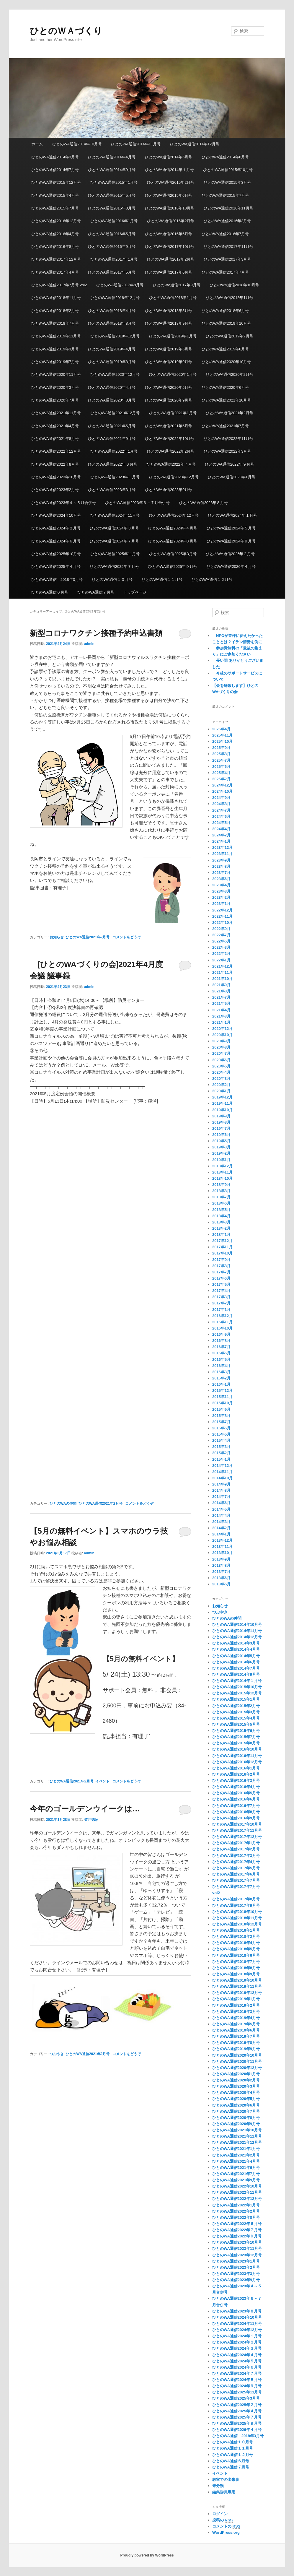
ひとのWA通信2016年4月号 (55, 234)
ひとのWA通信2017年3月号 (227, 259)
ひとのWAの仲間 (63, 1503)
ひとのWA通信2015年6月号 (168, 195)
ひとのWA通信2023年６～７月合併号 (137, 502)
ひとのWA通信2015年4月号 (55, 195)
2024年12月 (222, 785)
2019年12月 (222, 1097)
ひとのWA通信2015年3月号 (227, 182)
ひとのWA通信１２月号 (212, 579)
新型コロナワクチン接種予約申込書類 (96, 633)
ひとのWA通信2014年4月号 (111, 157)
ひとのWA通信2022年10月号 (170, 438)
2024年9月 (221, 797)
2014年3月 (221, 1521)
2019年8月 (221, 1122)
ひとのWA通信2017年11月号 (228, 246)
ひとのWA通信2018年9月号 (168, 323)
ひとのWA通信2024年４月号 (172, 528)
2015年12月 (222, 1390)
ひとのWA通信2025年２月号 (230, 554)
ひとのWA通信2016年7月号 (225, 234)
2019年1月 (221, 1160)
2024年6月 (221, 816)
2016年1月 (221, 1384)
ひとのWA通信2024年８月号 (172, 541)
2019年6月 (221, 1134)
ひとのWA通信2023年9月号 (168, 489)
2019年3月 (221, 1147)
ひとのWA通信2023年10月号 (56, 477)
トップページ (134, 592)
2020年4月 (221, 1072)
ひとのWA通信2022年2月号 (171, 451)
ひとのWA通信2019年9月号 (168, 362)
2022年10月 (222, 922)
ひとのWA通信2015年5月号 (111, 195)
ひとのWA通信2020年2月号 (229, 374)
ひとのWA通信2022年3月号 (227, 451)
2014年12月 (222, 1465)
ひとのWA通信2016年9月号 (111, 246)
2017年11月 (222, 1247)
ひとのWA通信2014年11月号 (136, 144)
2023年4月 (221, 885)
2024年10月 (222, 791)
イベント (102, 1781)
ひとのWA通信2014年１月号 (169, 170)
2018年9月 (221, 1184)
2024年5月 (221, 822)
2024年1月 (221, 841)
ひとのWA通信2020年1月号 (173, 374)
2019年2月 (221, 1153)
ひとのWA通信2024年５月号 (231, 528)
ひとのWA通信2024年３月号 (114, 528)
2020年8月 (221, 1047)
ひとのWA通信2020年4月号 (111, 387)
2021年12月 (222, 966)
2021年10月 (222, 978)
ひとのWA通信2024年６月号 (55, 541)
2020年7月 (221, 1053)
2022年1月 (221, 960)
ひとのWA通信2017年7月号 (225, 272)
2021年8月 (221, 991)
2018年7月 (221, 1197)
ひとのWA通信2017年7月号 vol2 (59, 285)
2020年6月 (221, 1060)
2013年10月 (222, 1553)
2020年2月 (221, 1085)
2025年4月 (221, 773)
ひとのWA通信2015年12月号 (56, 182)
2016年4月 (221, 1365)
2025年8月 (221, 754)
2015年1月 (221, 1459)
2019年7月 (221, 1128)
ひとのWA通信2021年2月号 (229, 413)
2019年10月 (222, 1110)
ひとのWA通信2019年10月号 (226, 323)
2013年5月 (221, 1584)
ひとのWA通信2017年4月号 (55, 272)
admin (89, 644)
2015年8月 (221, 1415)
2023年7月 (221, 872)
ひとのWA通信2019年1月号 (173, 336)
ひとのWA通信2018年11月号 (56, 297)
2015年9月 (221, 1409)
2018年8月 (221, 1191)
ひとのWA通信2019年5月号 (168, 349)
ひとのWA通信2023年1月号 (231, 477)
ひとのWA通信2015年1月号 (114, 182)
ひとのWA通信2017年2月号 (171, 259)
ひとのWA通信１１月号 (162, 579)
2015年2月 (221, 1453)
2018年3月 (221, 1222)
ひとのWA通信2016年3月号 (227, 221)
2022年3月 (221, 947)
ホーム (37, 144)
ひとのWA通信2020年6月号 (225, 387)
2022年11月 (222, 916)
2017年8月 (221, 1266)
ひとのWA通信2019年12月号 (115, 336)
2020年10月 (222, 1035)
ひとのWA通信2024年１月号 (232, 515)
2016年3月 (221, 1372)
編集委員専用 (223, 2492)
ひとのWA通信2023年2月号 (55, 489)
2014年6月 (221, 1503)
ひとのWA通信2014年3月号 (55, 157)
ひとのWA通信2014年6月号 (225, 157)
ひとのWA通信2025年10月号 (56, 554)
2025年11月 (222, 735)
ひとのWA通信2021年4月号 (55, 426)
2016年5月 (221, 1359)
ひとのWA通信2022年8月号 (55, 464)
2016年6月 (221, 1353)
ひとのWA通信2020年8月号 (111, 400)
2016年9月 (221, 1334)
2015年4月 (221, 1440)
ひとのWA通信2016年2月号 (171, 221)
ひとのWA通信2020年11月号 (56, 374)
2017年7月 (221, 1272)
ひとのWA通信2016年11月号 (228, 208)
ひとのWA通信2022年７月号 (170, 464)
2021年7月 (221, 997)
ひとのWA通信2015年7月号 (225, 195)
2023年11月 (222, 853)
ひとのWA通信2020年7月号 (55, 400)
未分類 (218, 2486)
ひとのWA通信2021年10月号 (226, 400)
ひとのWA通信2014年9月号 (111, 170)
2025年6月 (221, 766)
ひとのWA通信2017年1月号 (114, 259)
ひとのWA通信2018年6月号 (225, 310)
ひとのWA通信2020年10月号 (226, 362)
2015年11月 (222, 1397)
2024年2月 (221, 835)
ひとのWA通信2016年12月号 (56, 221)
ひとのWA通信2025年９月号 (172, 566)
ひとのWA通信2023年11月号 (115, 477)
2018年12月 (222, 1166)
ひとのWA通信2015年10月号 (228, 170)
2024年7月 (221, 810)
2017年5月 (221, 1284)
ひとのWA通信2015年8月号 (111, 208)
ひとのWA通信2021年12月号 (115, 413)
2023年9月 (221, 860)
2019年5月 (221, 1141)
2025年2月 (221, 779)
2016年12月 (222, 1316)
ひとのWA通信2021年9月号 (111, 438)
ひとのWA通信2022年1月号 (114, 451)
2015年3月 (221, 1446)
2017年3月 (221, 1297)
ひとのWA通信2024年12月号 (174, 515)
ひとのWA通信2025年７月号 (114, 566)
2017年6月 (221, 1278)
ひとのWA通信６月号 (49, 592)
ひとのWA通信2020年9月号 (168, 400)
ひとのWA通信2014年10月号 (77, 144)
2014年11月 (222, 1472)
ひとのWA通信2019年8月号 (111, 362)
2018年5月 (221, 1209)
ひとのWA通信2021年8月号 (55, 438)
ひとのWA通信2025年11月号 (115, 554)
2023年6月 (221, 879)
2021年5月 (221, 1003)
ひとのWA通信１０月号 (112, 579)
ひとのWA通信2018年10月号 (234, 285)
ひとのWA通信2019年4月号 (111, 349)
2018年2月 (221, 1228)
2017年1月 (221, 1309)
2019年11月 (222, 1103)
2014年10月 (222, 1478)
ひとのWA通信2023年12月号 (174, 477)
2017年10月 (222, 1253)
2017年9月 (221, 1259)
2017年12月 (222, 1241)
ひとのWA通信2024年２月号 (55, 528)
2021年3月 (221, 1016)
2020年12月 (222, 1028)
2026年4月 (221, 729)
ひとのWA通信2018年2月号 (55, 310)
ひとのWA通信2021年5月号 (111, 426)
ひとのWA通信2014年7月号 (55, 170)
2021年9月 (221, 985)
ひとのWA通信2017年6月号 (168, 272)
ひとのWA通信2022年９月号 (229, 464)
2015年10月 (222, 1403)
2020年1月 (221, 1091)
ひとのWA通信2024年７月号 (114, 541)
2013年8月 (221, 1565)
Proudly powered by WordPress (147, 2555)
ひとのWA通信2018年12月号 (115, 297)
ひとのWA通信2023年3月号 (111, 489)
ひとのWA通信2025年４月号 (55, 566)
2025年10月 (222, 741)
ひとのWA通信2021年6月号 (168, 426)
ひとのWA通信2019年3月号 (55, 349)
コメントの (226, 2526)
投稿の (222, 2520)
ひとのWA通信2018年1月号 (173, 297)
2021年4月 (221, 1010)
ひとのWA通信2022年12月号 (56, 451)
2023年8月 (221, 866)
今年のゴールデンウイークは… (85, 1808)
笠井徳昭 (91, 1820)
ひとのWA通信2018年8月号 (111, 323)
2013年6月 (221, 1578)
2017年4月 (221, 1290)
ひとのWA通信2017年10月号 (170, 246)
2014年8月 (221, 1490)
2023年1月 (221, 903)
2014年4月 (221, 1515)
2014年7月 (221, 1496)
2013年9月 (221, 1559)
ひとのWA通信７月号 (95, 592)
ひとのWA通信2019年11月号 (56, 336)
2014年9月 (221, 1484)
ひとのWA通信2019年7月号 (55, 362)
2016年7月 (221, 1347)
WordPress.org (226, 2532)
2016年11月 (222, 1322)
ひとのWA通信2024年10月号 (56, 515)
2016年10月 (222, 1328)
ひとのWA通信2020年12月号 (115, 374)
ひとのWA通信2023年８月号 (203, 502)
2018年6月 (221, 1203)
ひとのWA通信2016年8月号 (55, 246)
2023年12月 (222, 847)
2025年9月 (221, 747)
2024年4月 (221, 829)
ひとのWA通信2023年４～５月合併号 (63, 502)
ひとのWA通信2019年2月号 (229, 336)
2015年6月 (221, 1428)
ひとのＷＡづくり (66, 31)
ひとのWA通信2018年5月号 (168, 310)
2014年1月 (221, 1534)
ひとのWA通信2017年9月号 (176, 285)
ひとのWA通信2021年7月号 (225, 426)
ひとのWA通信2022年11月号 (228, 438)
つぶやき (57, 2054)
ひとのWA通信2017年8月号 (120, 285)
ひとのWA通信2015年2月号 (171, 182)
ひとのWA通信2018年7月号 (55, 323)
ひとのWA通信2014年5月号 (168, 157)
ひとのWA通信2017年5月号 (111, 272)
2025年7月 (221, 760)
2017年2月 (221, 1303)
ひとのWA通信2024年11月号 (115, 515)
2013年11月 (222, 1546)
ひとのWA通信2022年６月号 (112, 464)
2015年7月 (221, 1422)
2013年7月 (221, 1571)
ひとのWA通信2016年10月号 (170, 208)
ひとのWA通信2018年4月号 (111, 310)
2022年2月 (221, 953)
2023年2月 (221, 897)
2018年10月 (222, 1178)
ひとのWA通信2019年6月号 (225, 349)
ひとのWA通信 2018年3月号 (57, 579)
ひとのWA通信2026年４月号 (231, 566)
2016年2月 (221, 1378)
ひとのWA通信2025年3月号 (173, 554)
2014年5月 (221, 1509)
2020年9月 (221, 1041)
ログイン (220, 2514)
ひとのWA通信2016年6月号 (168, 234)
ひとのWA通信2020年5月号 (168, 387)
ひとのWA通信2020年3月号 (55, 387)
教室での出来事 (225, 2479)
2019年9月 (221, 1116)
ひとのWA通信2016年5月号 (111, 234)
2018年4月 (221, 1216)
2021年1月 (221, 1022)
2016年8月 (221, 1340)
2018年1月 (221, 1234)
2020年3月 (221, 1078)
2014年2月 (221, 1528)
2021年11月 (222, 972)
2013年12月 (222, 1540)
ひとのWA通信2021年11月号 (56, 413)
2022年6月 (221, 941)
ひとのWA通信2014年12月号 (195, 144)
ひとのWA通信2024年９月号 (231, 541)
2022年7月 (221, 935)
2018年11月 (222, 1172)
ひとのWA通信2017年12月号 (56, 259)
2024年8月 (221, 804)
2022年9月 (221, 929)
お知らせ (57, 937)
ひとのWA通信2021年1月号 (173, 413)
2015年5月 (221, 1434)
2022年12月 (222, 910)
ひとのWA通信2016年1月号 (114, 221)
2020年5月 (221, 1066)
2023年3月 (221, 891)
